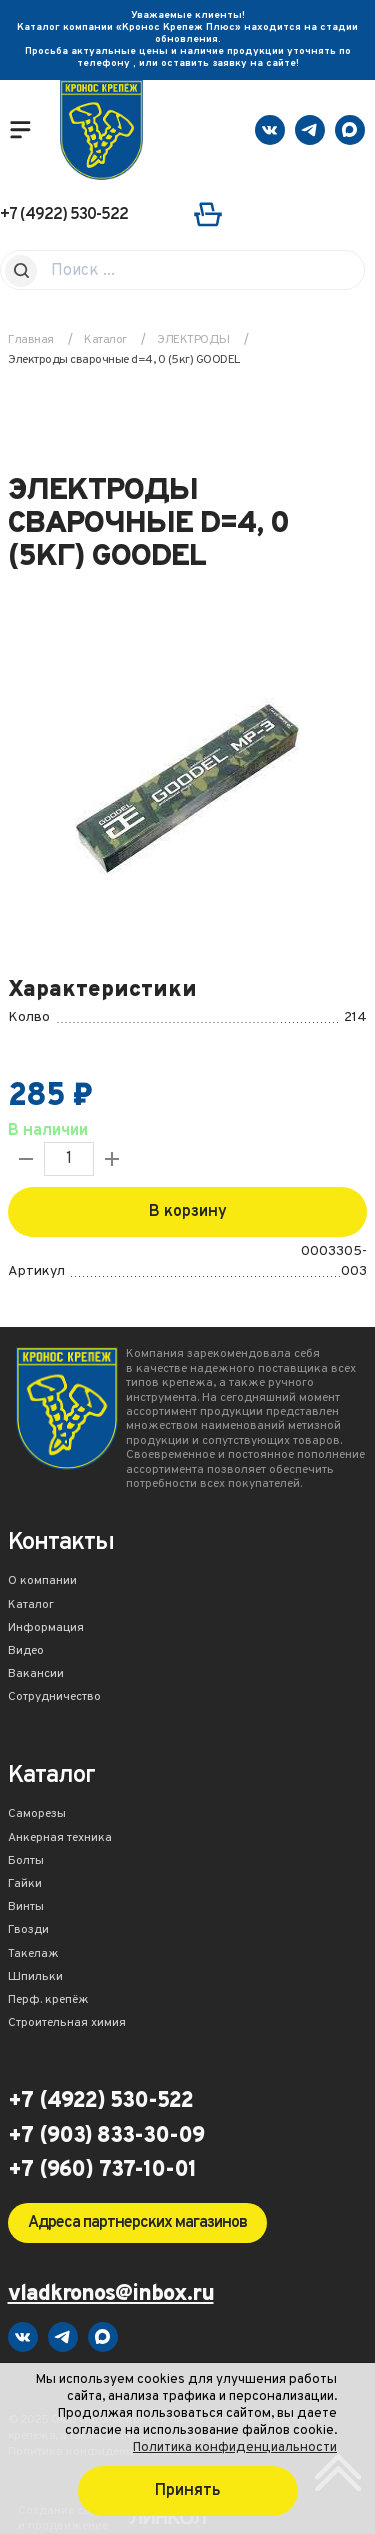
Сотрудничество (54, 1698)
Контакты (61, 1544)
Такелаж (33, 1955)
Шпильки (35, 1978)
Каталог (31, 1606)
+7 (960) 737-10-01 (102, 2171)
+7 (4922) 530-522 (64, 215)
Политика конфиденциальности (235, 2447)
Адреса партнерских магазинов (137, 2223)
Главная (31, 340)
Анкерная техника (60, 1839)
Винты (26, 1908)
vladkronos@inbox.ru (111, 2295)
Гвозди (28, 1931)
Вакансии (36, 1675)
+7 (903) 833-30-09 (106, 2137)
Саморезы (37, 1815)
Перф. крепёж (48, 2001)
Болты (26, 1862)
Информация (46, 1629)
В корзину (188, 1212)
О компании (42, 1582)
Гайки (25, 1885)
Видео (26, 1652)
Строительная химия (67, 2024)
